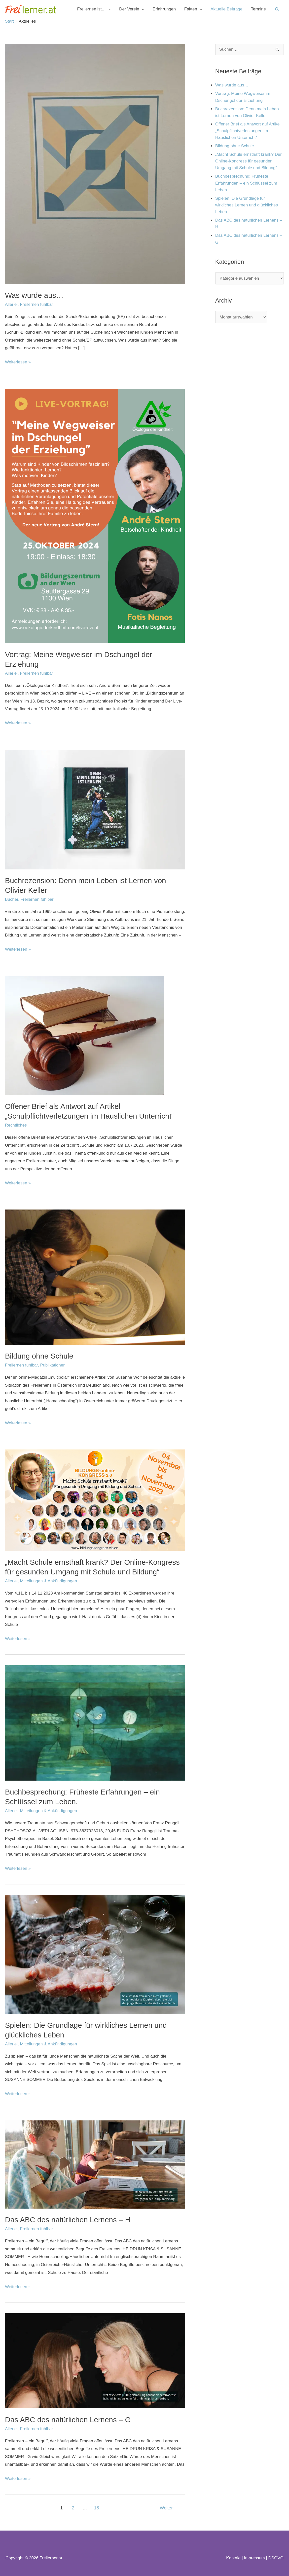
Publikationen (53, 1365)
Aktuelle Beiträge (227, 9)
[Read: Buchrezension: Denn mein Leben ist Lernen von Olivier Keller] (95, 809)
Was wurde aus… (34, 295)
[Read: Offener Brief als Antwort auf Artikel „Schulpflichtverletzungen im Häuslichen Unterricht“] (84, 1035)
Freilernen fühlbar (36, 304)
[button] (277, 9)
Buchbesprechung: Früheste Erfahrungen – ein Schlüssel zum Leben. (246, 183)
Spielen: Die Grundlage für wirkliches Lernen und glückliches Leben (246, 205)
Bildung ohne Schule (39, 1356)
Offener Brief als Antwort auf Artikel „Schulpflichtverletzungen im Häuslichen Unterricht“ (248, 131)
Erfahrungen (164, 9)
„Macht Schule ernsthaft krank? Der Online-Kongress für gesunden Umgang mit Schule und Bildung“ (248, 161)
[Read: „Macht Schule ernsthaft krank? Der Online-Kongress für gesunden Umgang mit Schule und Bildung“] (95, 1500)
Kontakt (233, 2558)
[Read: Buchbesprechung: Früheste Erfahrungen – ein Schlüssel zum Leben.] (95, 1722)
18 (96, 2507)
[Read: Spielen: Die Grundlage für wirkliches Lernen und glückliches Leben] (95, 1954)
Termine (258, 9)
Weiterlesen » (18, 361)
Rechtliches (16, 1125)
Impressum (254, 2558)
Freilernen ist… (91, 9)
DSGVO (276, 2558)
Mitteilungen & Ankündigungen (48, 1581)
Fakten (190, 9)
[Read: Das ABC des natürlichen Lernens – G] (95, 2360)
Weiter (169, 2507)
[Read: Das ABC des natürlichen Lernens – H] (95, 2164)
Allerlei (11, 304)
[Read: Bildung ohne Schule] (95, 1277)
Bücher (11, 899)
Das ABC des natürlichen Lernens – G (68, 2420)
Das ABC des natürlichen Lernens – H (67, 2220)
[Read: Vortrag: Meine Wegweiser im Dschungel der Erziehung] (95, 515)
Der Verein (129, 9)
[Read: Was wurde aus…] (95, 163)
